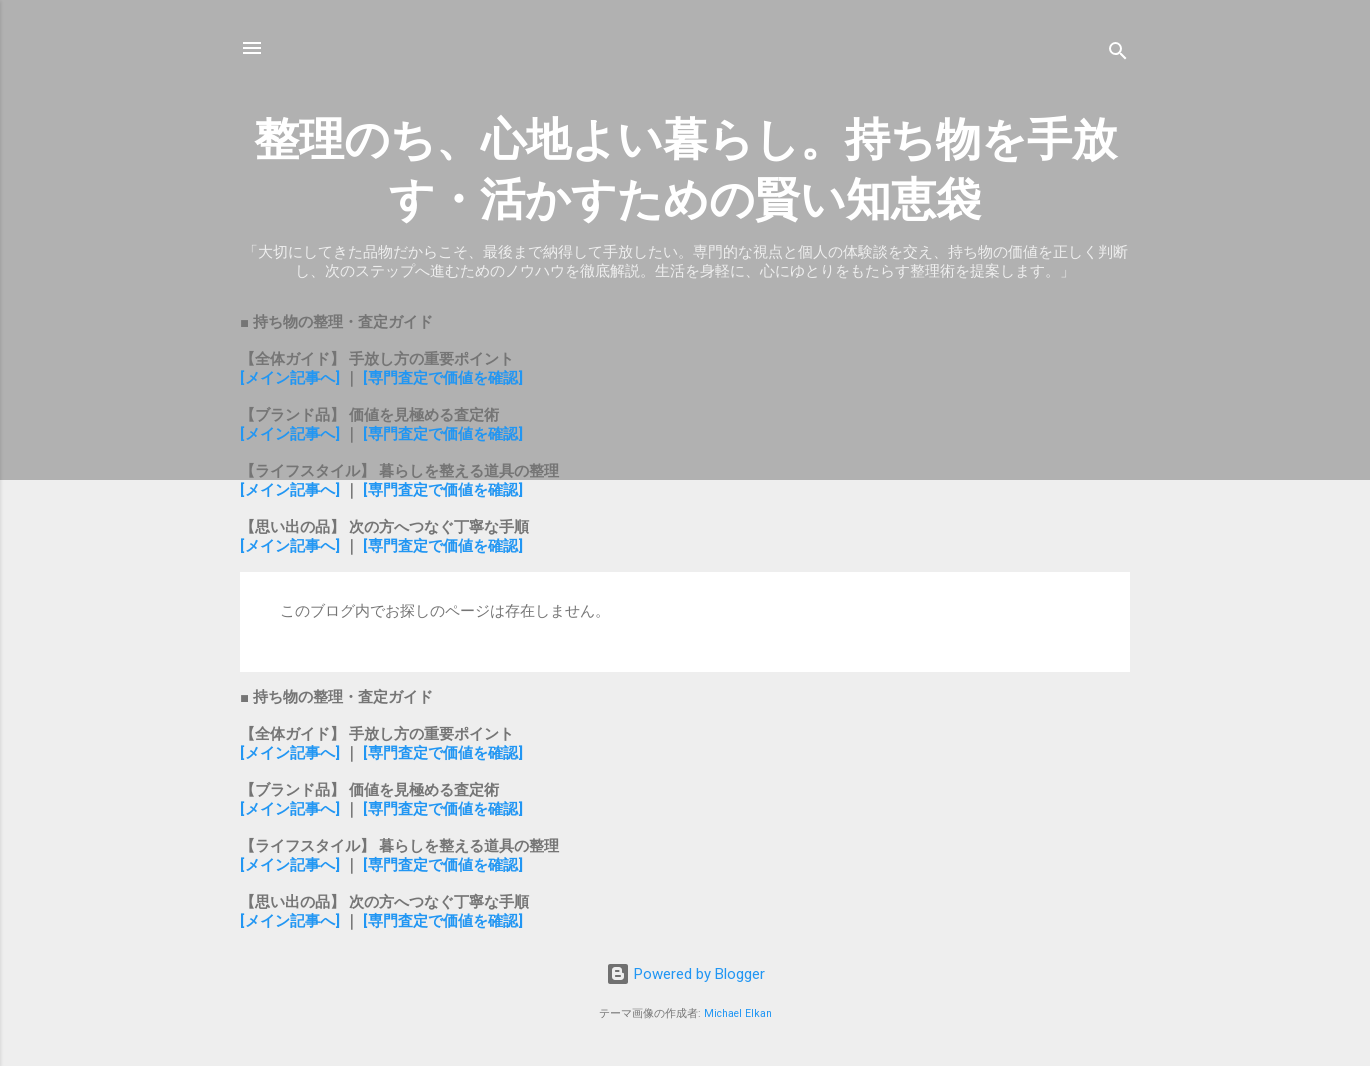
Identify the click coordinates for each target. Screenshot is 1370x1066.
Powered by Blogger (685, 974)
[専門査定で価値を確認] (443, 378)
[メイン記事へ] (290, 378)
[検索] (1118, 54)
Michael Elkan (738, 1013)
